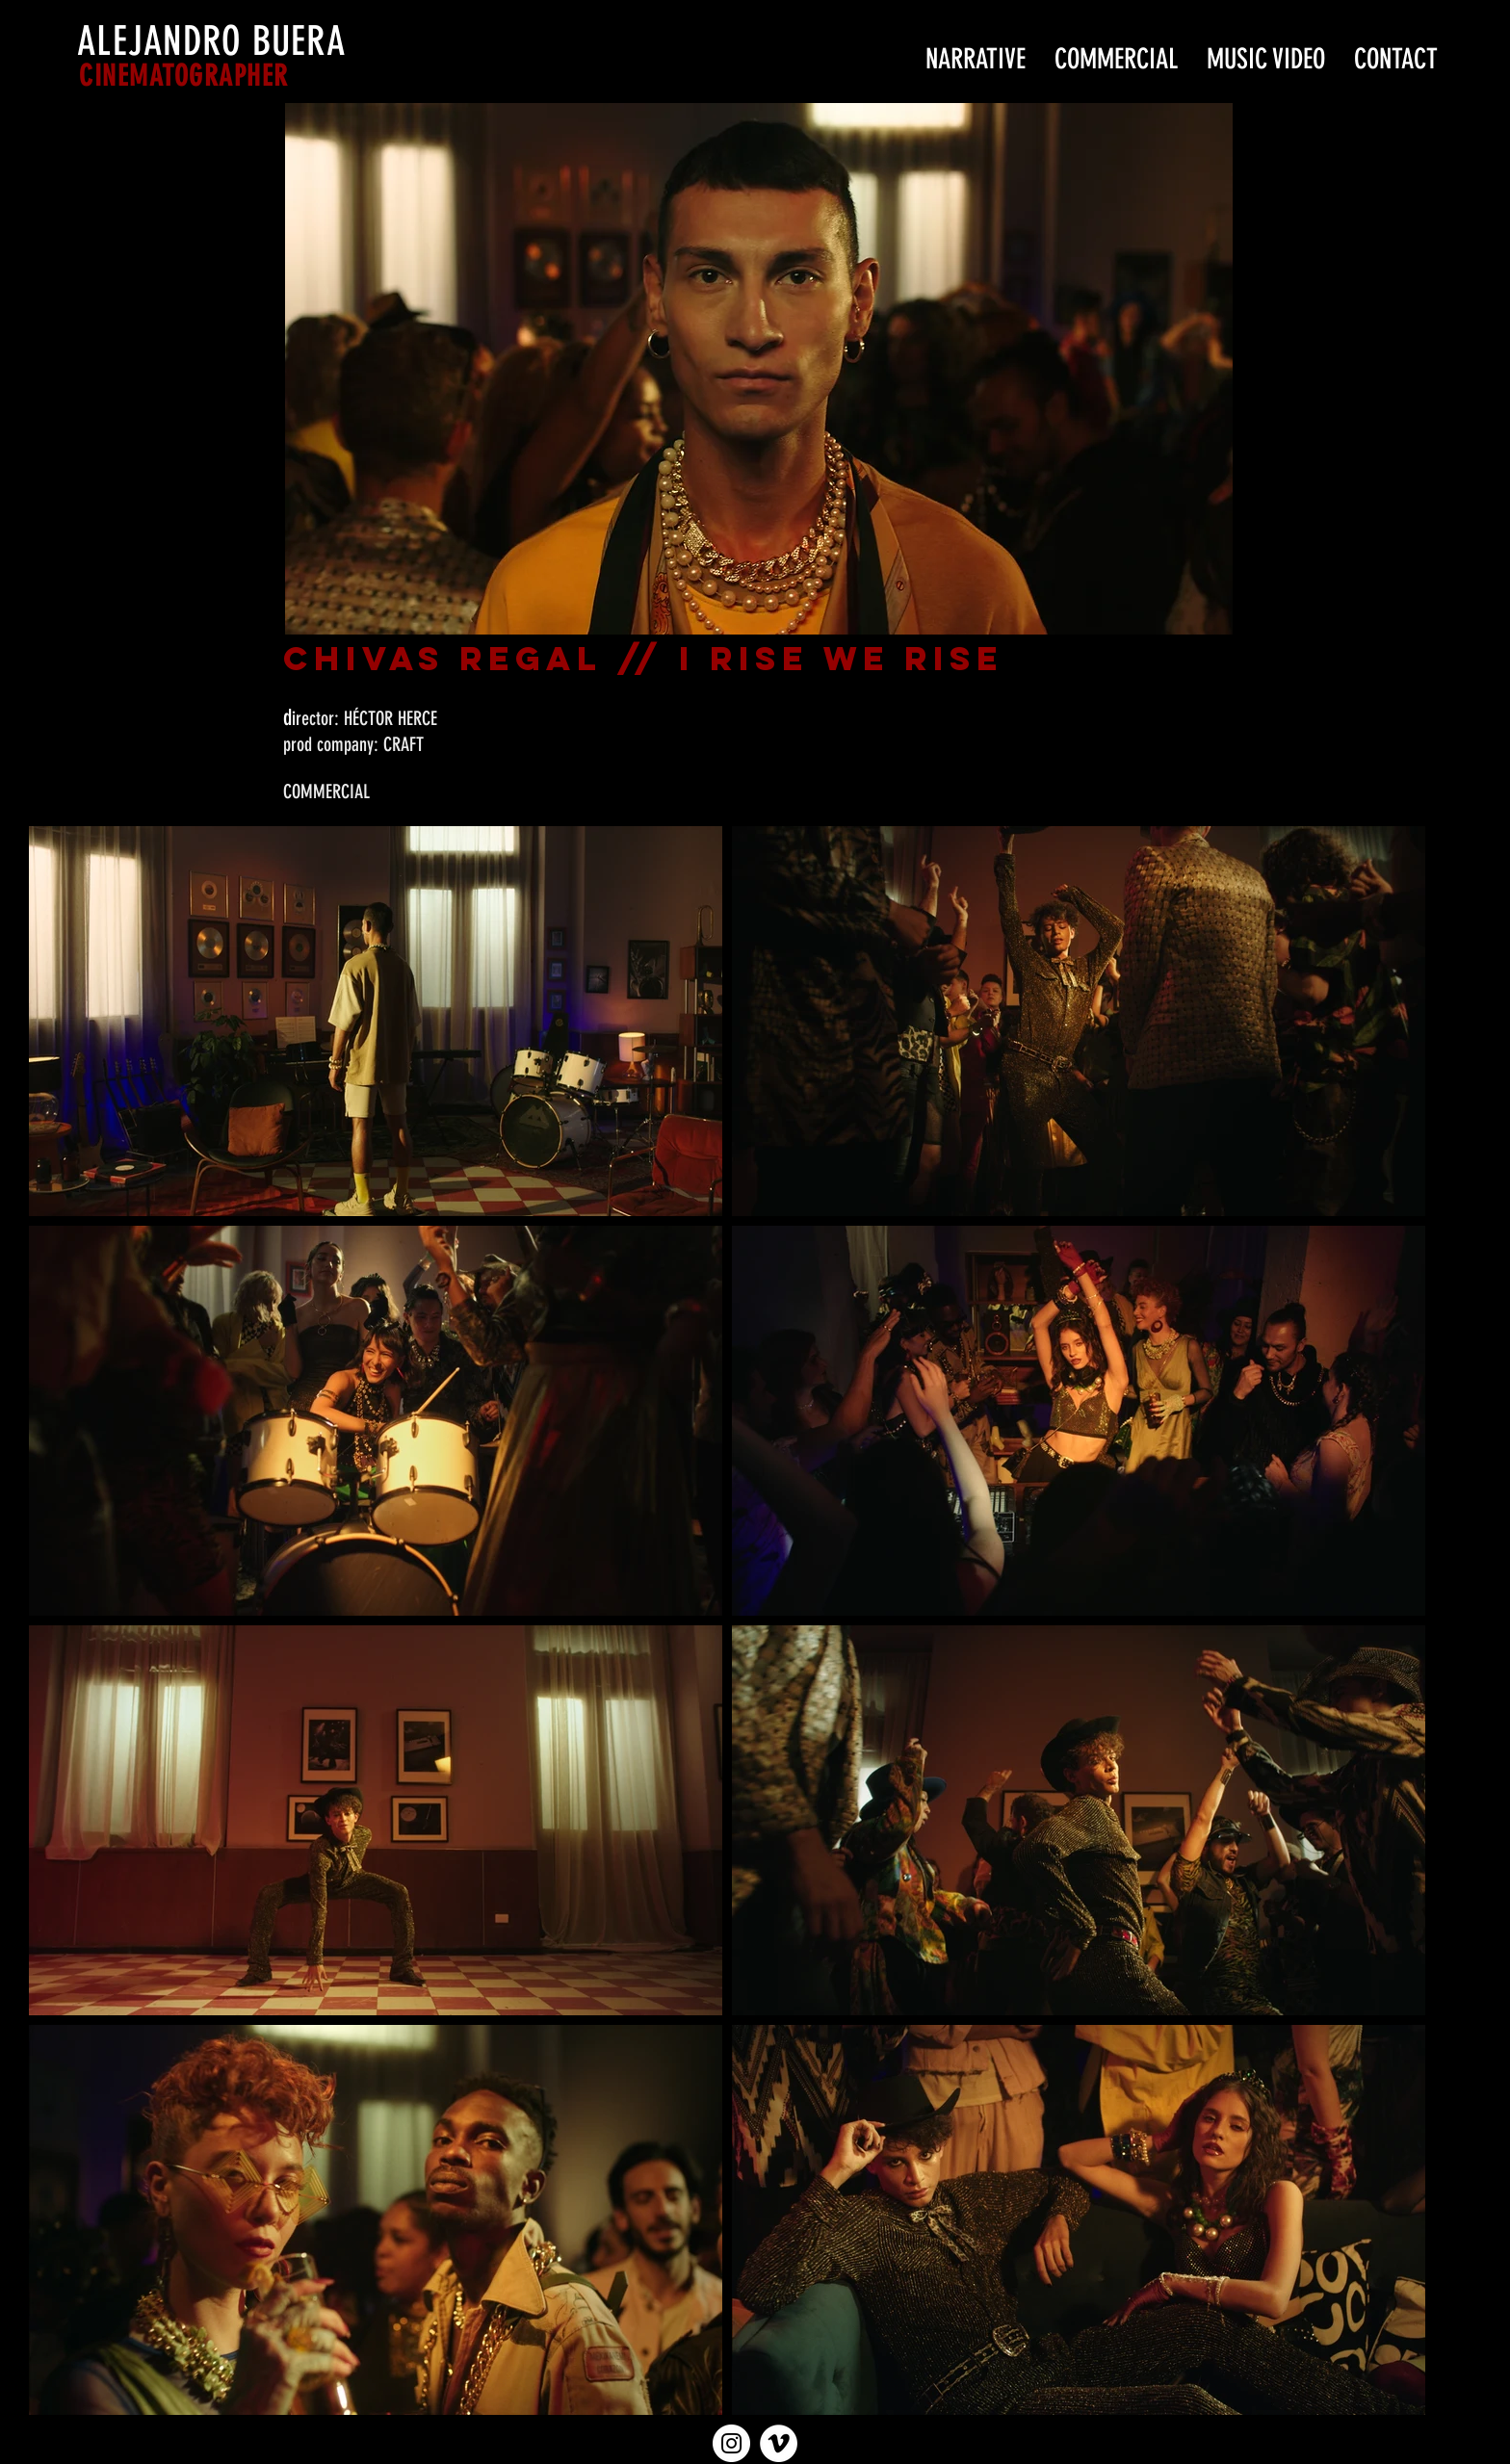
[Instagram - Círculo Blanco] (731, 2443)
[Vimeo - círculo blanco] (778, 2443)
